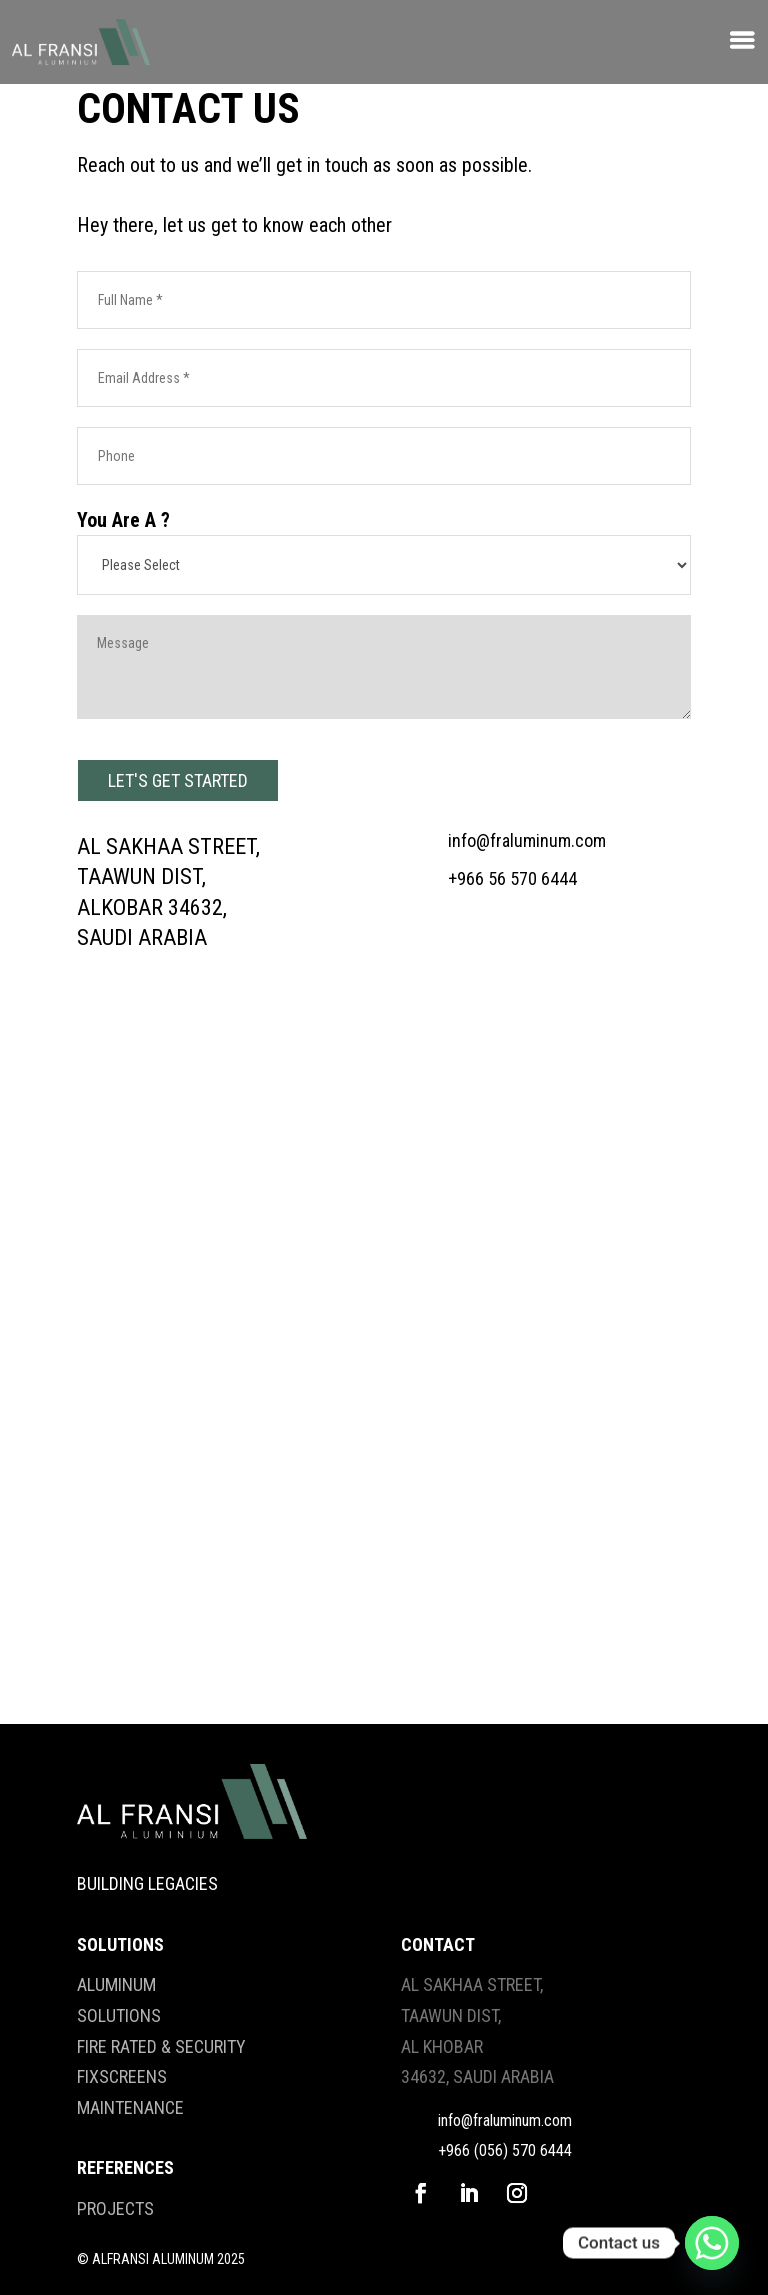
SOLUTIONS (119, 2015)
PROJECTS (115, 2208)
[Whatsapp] (712, 2243)
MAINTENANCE (130, 2107)
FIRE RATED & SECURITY (161, 2046)
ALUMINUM (116, 1984)
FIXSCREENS (122, 2076)
